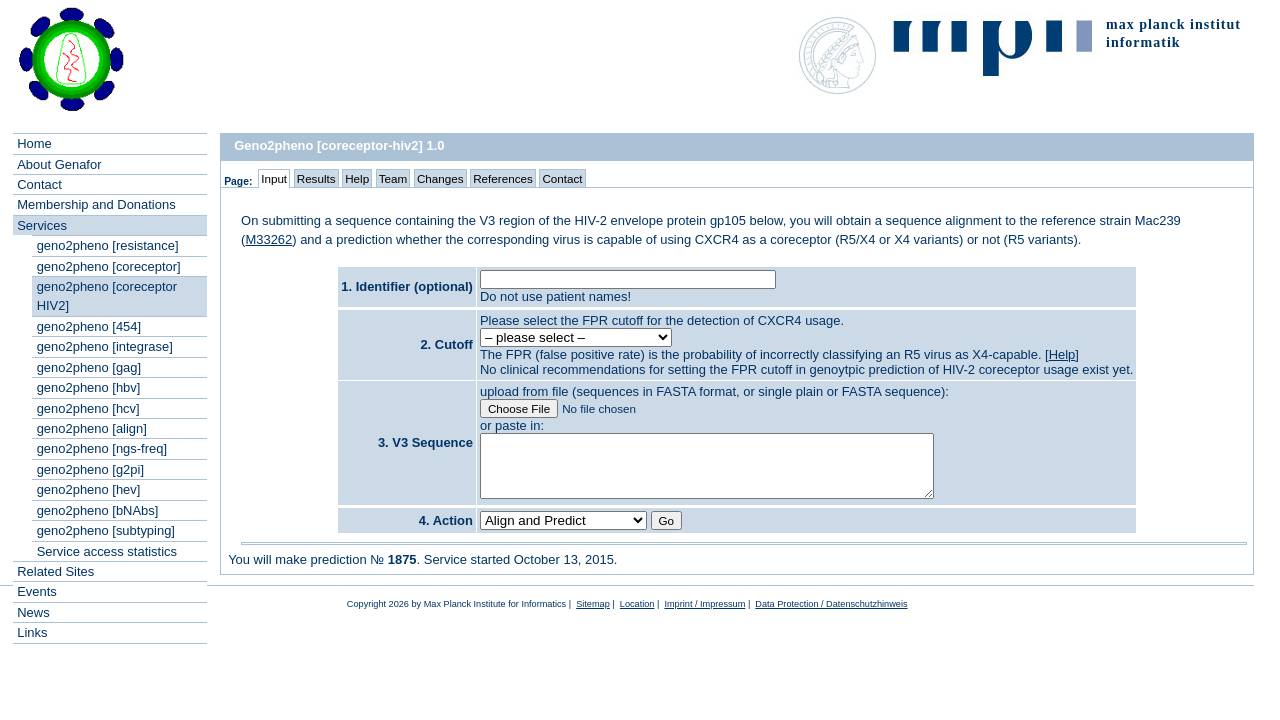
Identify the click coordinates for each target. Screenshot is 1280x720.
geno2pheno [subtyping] (106, 530)
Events (37, 591)
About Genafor (59, 164)
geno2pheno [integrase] (105, 346)
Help (1062, 354)
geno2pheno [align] (92, 428)
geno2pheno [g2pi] (90, 469)
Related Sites (55, 571)
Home (34, 143)
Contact (39, 184)
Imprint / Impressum (704, 622)
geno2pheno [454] (89, 326)
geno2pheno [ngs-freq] (102, 448)
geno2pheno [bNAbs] (98, 510)
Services (42, 225)
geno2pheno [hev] (89, 489)
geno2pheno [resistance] (108, 245)
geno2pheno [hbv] (89, 387)
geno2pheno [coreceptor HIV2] (107, 296)
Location (637, 622)
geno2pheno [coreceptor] (109, 266)
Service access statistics (107, 551)
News (33, 612)
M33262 (268, 239)
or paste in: (512, 425)
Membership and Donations (96, 204)
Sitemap (593, 622)
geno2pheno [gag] (89, 367)
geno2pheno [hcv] (88, 408)
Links (32, 632)
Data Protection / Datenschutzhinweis (831, 622)
